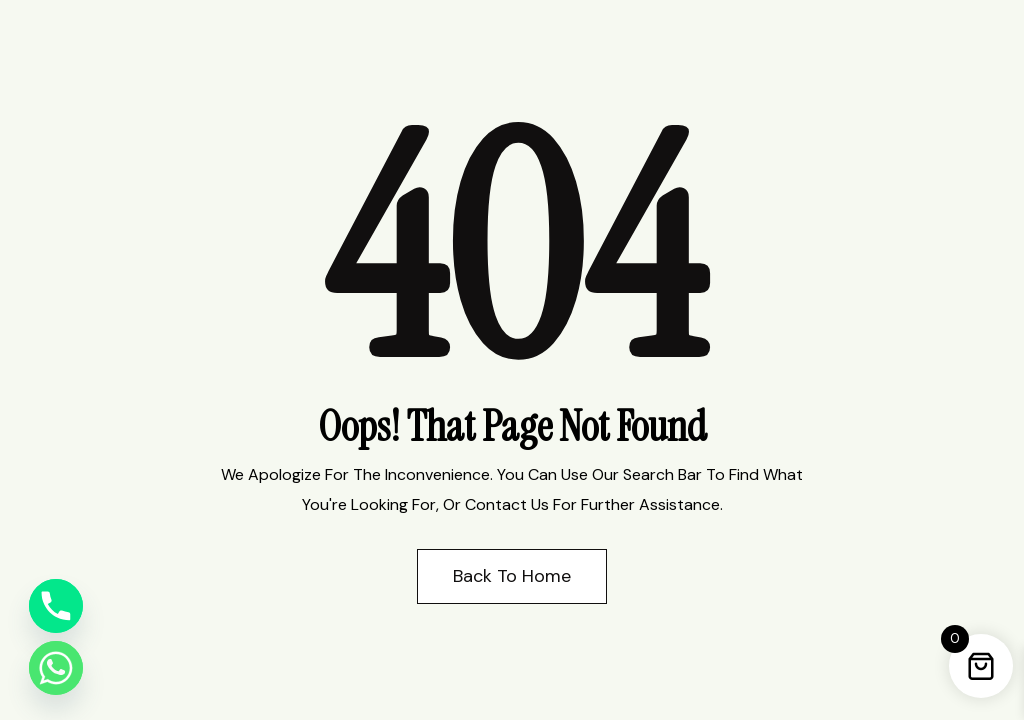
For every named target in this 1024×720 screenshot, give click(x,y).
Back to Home (512, 576)
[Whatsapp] (56, 668)
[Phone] (56, 606)
